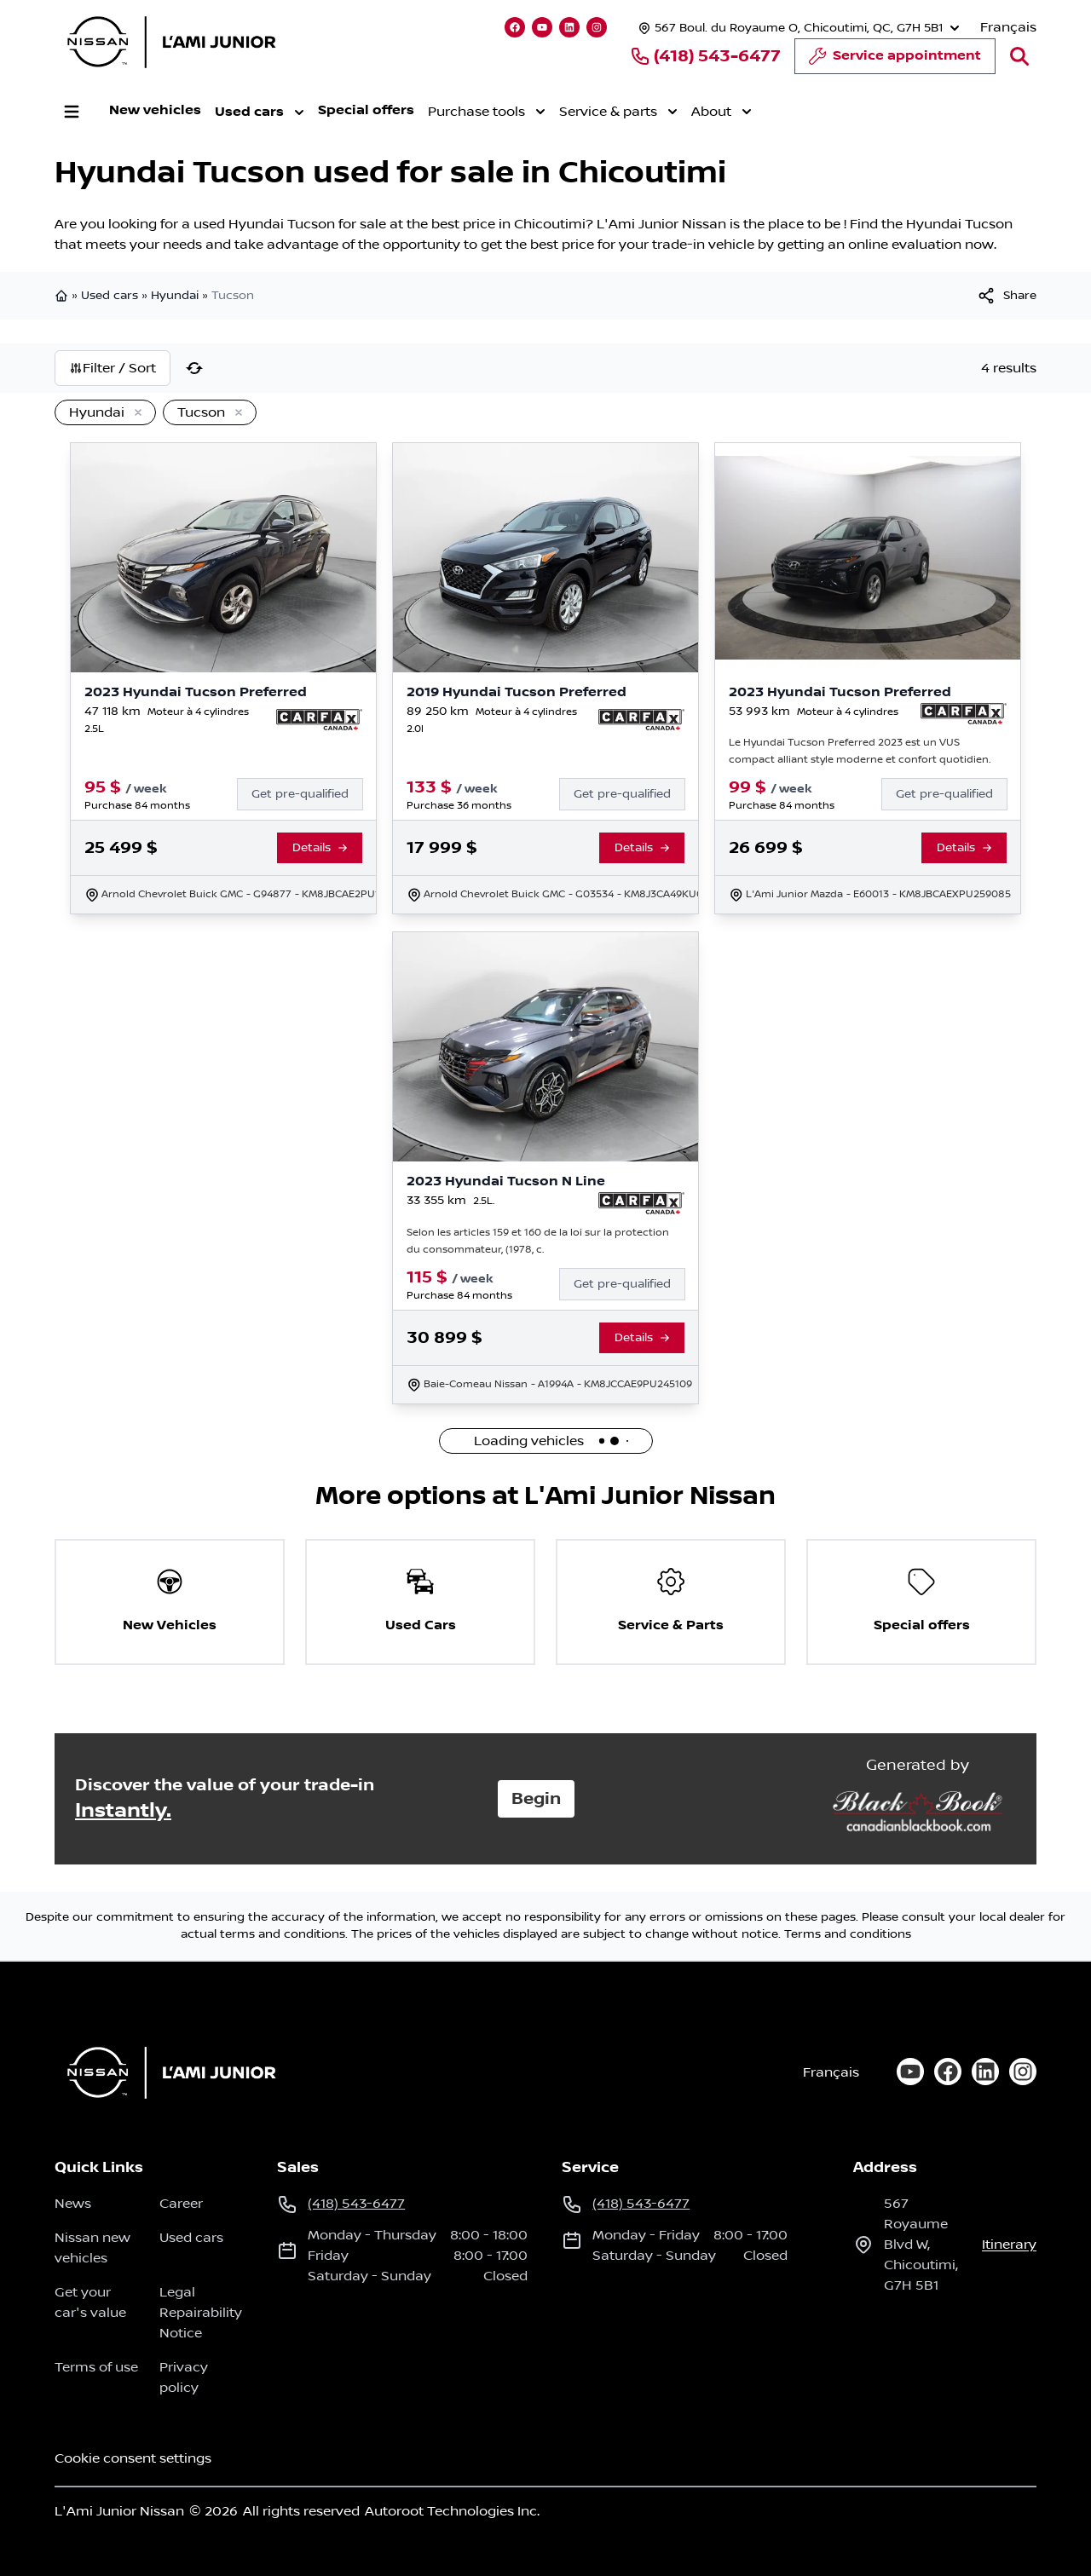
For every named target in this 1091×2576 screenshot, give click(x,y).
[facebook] (947, 2071)
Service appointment (895, 60)
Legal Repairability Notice (200, 2313)
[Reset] (194, 368)
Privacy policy (183, 2377)
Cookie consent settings (133, 2458)
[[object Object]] (1006, 295)
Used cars (259, 112)
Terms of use (96, 2367)
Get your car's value (90, 2302)
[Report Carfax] (319, 720)
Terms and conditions (847, 1934)
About (721, 111)
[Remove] (134, 413)
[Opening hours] (797, 27)
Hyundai (175, 296)
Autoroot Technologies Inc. (452, 2511)
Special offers (366, 110)
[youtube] (910, 2071)
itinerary (1009, 2244)
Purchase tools (487, 111)
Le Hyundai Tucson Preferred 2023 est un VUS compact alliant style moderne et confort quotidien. (859, 751)
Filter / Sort (112, 368)
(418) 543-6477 (705, 56)
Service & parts (618, 111)
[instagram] (1022, 2071)
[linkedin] (985, 2071)
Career (181, 2203)
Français (1008, 27)
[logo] (171, 42)
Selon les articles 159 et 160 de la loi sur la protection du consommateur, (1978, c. (538, 1241)
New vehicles (155, 110)
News (73, 2203)
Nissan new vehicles (92, 2248)
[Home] (166, 2072)
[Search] (1019, 56)
